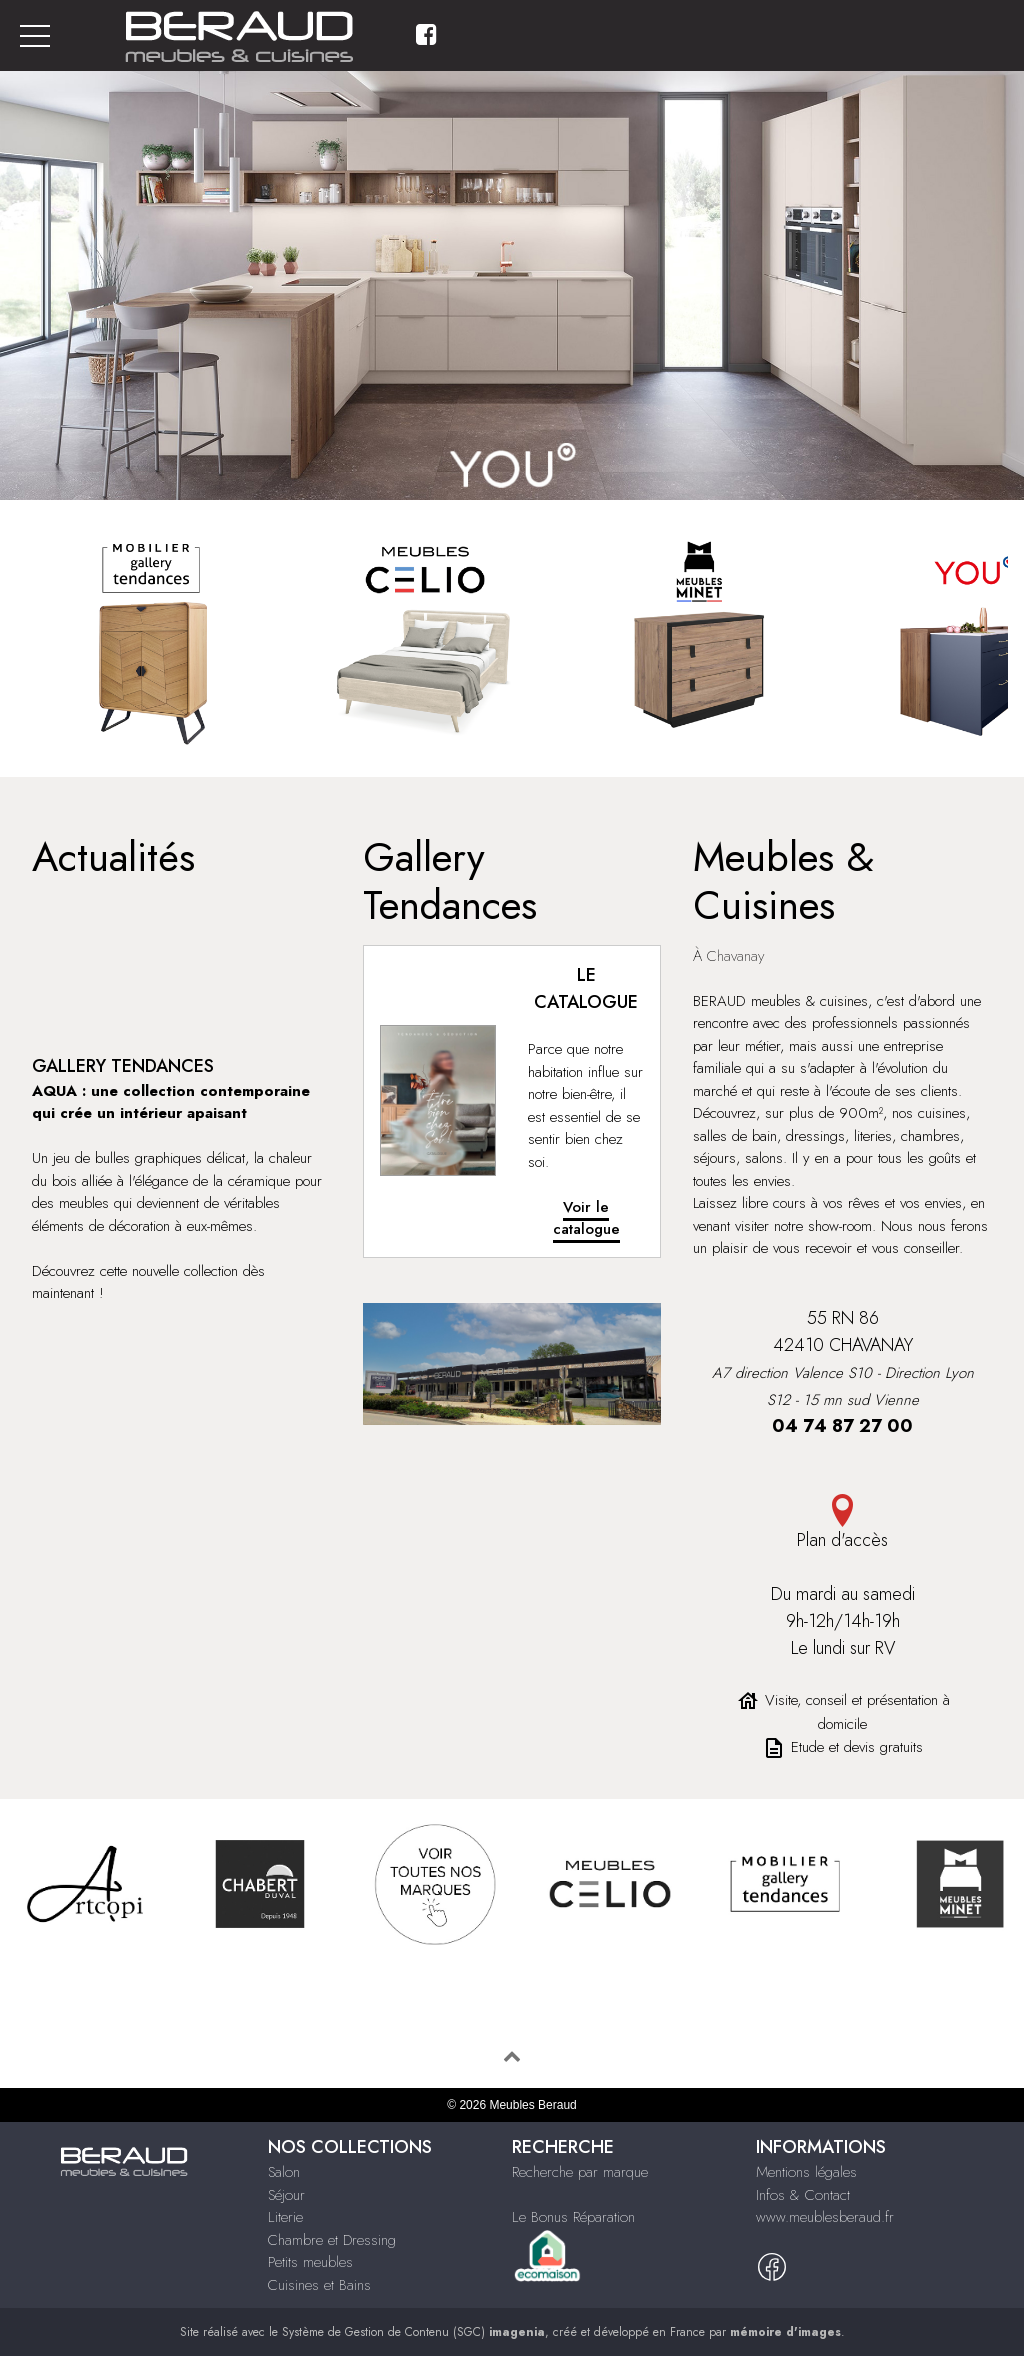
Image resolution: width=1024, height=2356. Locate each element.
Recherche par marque (580, 2172)
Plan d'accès (842, 1523)
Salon (284, 2172)
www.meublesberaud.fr (825, 2217)
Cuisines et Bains (319, 2285)
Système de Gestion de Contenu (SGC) (413, 2332)
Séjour (286, 2195)
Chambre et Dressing (332, 2240)
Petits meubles (310, 2262)
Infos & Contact (803, 2195)
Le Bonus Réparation (573, 2217)
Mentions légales (806, 2172)
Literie (285, 2217)
